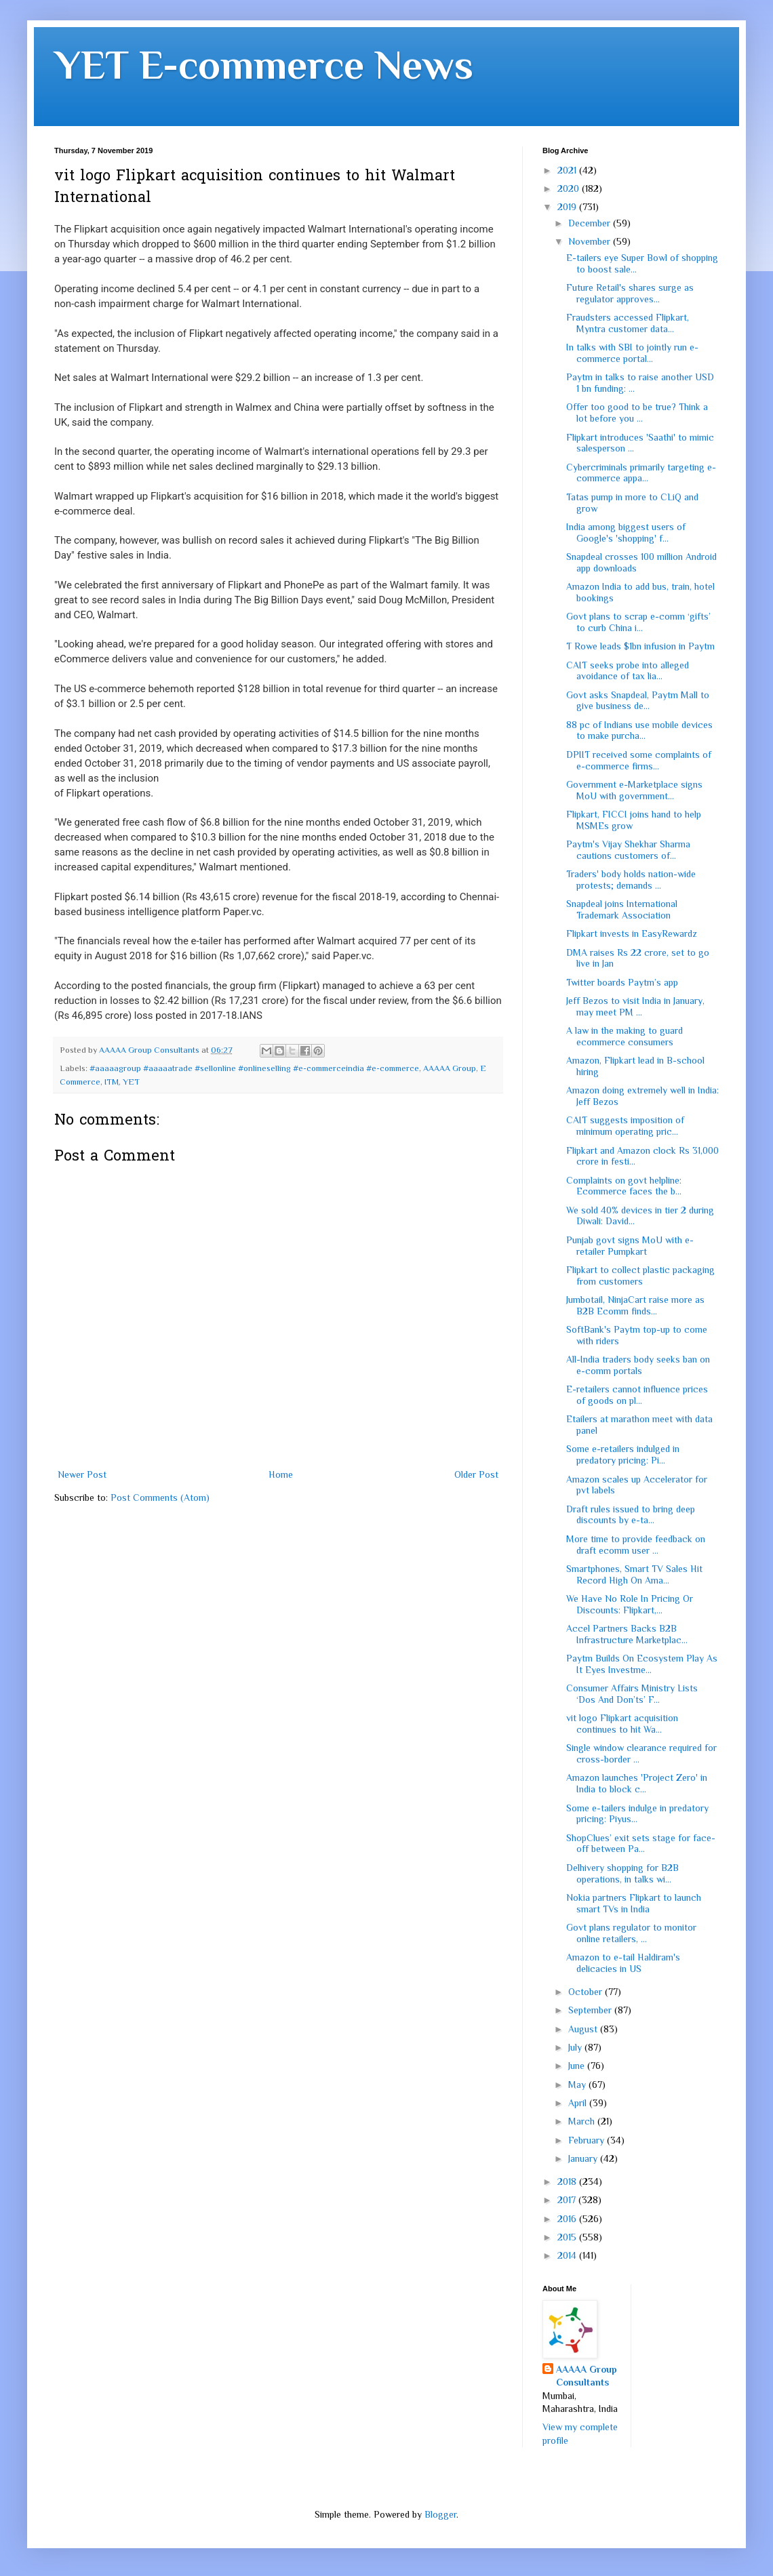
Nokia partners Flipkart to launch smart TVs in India (633, 1903)
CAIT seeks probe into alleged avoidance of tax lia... (627, 671)
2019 (568, 206)
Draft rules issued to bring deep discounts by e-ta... (630, 1515)
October (586, 1991)
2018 (568, 2181)
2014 (568, 2255)
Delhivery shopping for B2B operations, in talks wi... (622, 1873)
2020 (569, 188)
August (584, 2029)
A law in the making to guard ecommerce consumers (624, 1036)
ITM (111, 1082)
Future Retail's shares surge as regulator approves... (630, 293)
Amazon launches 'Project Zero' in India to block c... (636, 1783)
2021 (568, 170)
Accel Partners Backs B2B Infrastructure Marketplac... (627, 1634)
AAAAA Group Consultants (586, 2376)
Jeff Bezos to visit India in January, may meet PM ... (635, 1006)
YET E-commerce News (263, 64)
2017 (567, 2199)
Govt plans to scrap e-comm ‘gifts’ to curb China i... (638, 622)
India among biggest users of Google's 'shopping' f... (626, 532)
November (590, 241)
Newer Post (82, 1474)
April (578, 2102)
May (578, 2084)
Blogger (440, 2514)
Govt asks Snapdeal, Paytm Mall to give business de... (637, 700)
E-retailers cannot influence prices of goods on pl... (637, 1395)
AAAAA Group (449, 1068)
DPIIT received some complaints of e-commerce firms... (638, 760)
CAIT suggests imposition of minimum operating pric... (625, 1125)
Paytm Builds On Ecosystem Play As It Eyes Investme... (641, 1664)
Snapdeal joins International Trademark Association (621, 909)
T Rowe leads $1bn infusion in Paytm (640, 646)
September (591, 2010)
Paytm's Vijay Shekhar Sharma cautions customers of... (628, 850)
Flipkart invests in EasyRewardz (631, 933)
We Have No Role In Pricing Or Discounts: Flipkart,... (629, 1604)
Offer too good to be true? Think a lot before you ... (637, 412)
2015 (568, 2237)
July (576, 2047)
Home (281, 1474)
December (590, 223)
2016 (568, 2218)
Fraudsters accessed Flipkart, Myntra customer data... (627, 323)
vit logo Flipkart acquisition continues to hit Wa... (622, 1723)
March (582, 2121)
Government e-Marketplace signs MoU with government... (634, 790)
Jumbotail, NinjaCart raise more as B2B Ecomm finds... (635, 1305)
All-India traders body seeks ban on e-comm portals (638, 1365)
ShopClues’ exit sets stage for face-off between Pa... (640, 1843)
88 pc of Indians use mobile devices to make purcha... (639, 730)
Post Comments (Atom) (160, 1497)
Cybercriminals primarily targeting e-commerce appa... (641, 473)
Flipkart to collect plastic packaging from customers (640, 1275)
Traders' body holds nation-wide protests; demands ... (631, 879)
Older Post (476, 1474)
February (587, 2140)
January (584, 2158)
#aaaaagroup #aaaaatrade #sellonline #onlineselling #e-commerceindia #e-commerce (254, 1068)
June (577, 2065)
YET (131, 1082)
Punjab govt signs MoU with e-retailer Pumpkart (630, 1245)
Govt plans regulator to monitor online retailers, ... (631, 1933)
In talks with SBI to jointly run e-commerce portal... (632, 353)
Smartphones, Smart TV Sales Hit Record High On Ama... (634, 1574)
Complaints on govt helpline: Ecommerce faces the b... (623, 1186)
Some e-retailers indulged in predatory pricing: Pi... (622, 1454)
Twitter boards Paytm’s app (622, 982)
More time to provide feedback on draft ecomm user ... (635, 1544)
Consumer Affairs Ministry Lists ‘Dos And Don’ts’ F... (632, 1694)
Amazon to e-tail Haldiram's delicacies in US (623, 1963)
